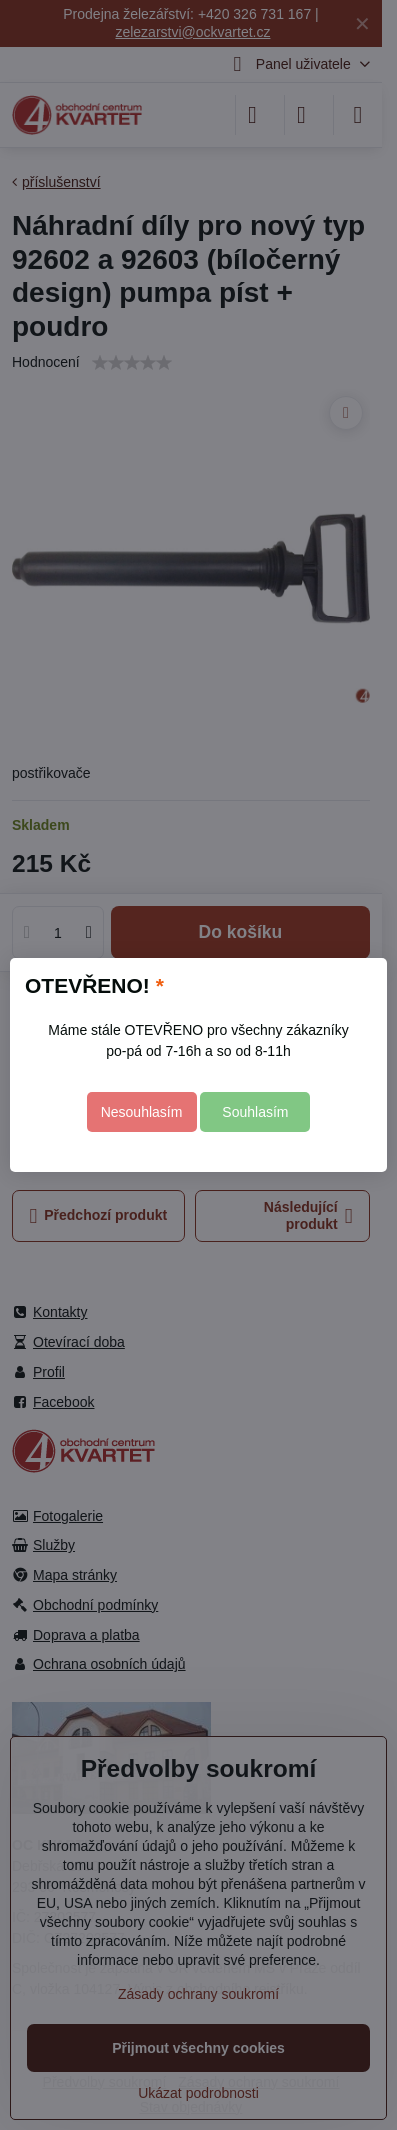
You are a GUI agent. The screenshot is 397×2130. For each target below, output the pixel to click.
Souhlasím (255, 1112)
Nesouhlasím (142, 1112)
